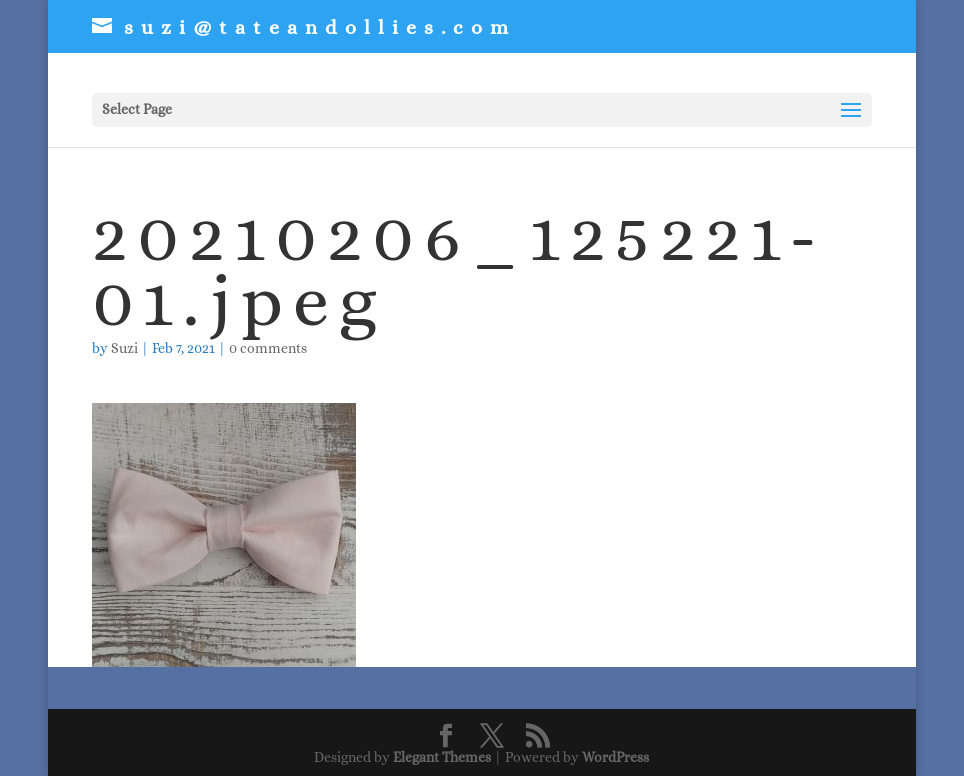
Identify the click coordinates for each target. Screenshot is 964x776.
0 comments (268, 348)
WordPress (615, 757)
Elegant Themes (442, 757)
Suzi (124, 348)
